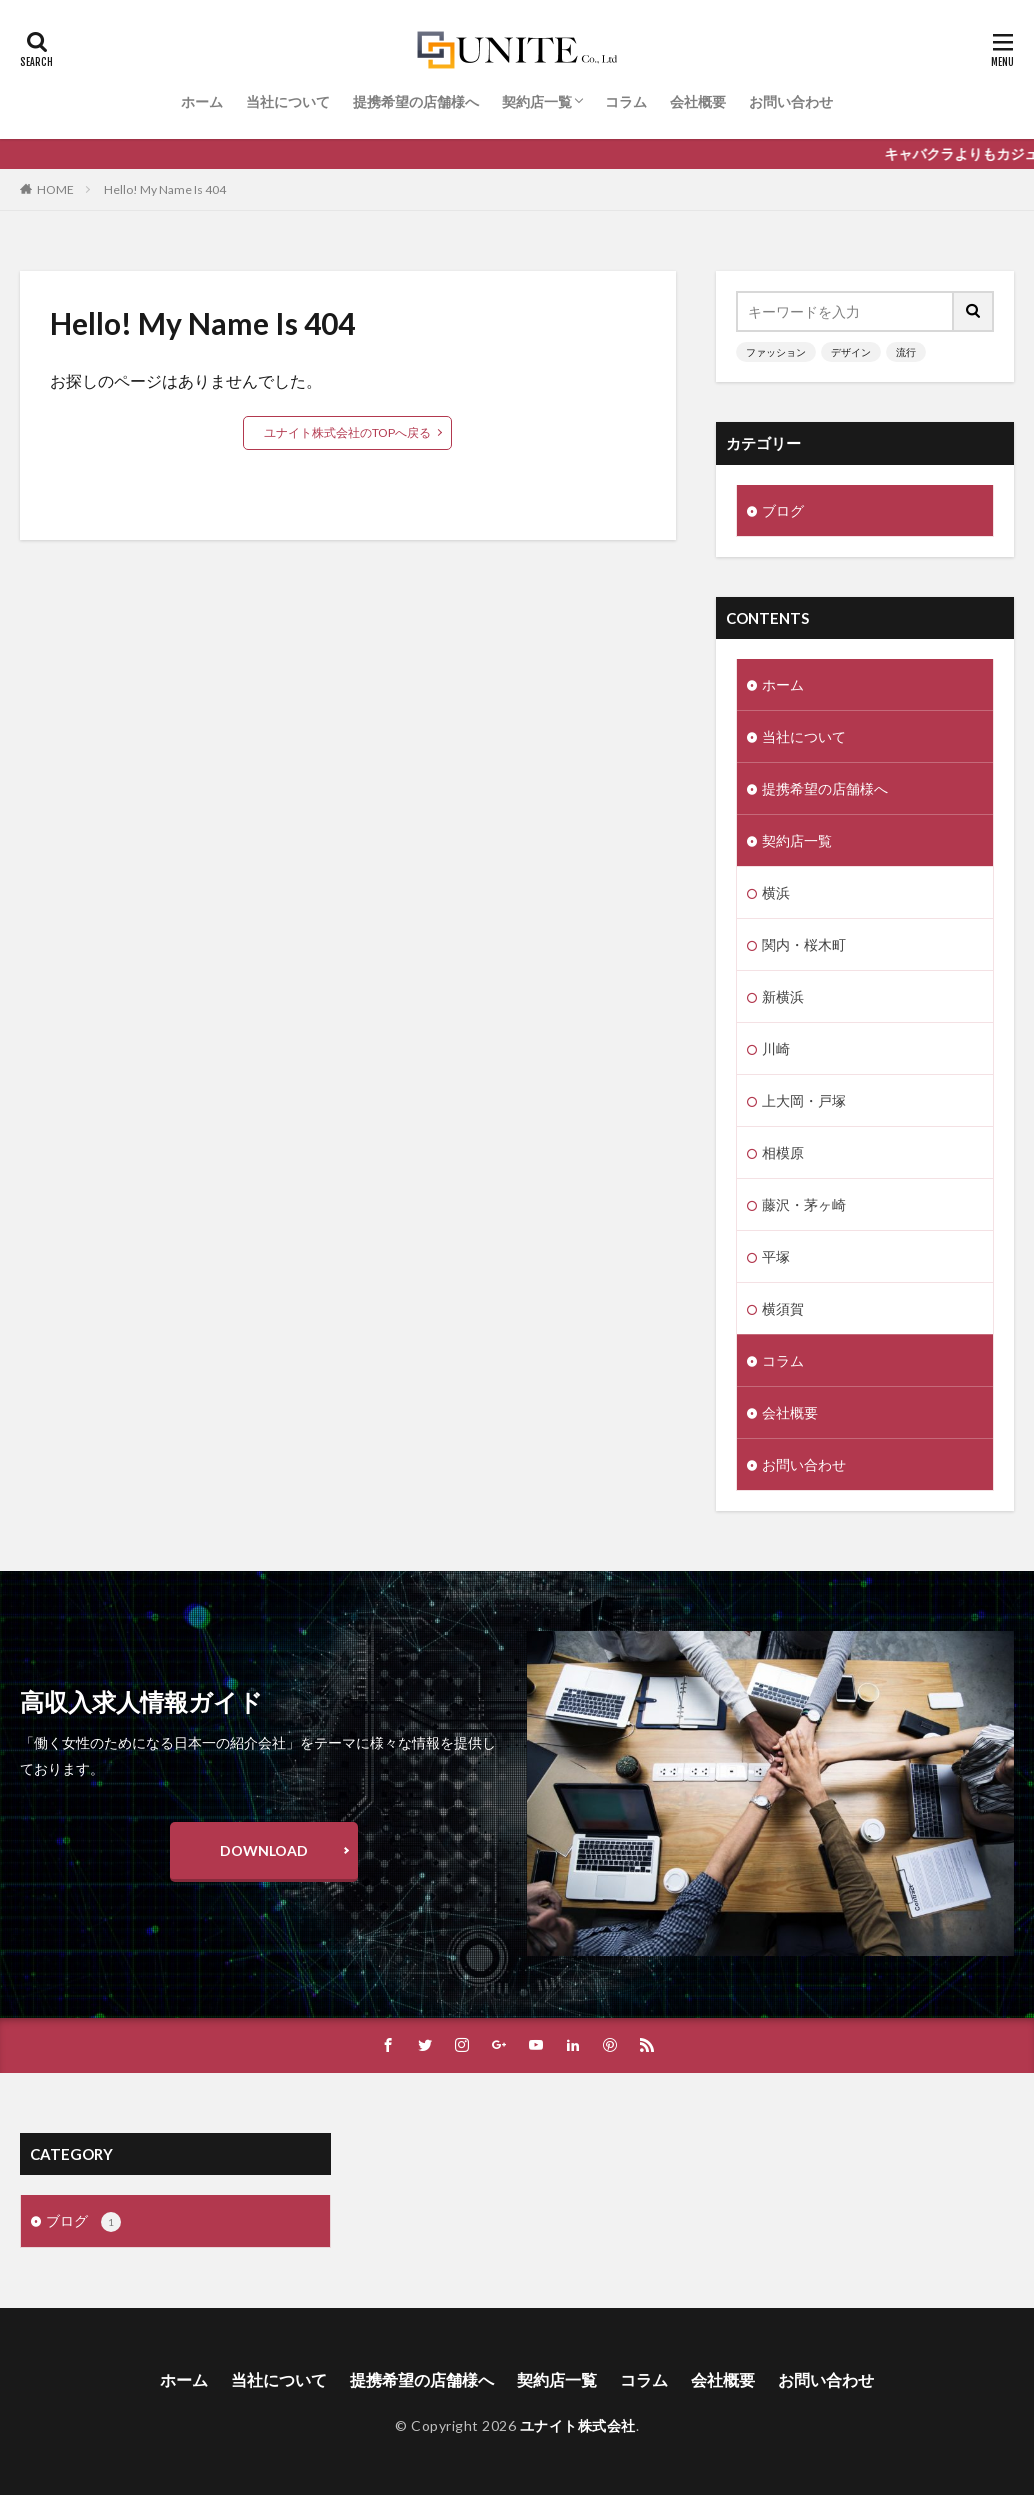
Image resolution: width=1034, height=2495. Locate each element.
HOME (55, 189)
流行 (906, 352)
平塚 (776, 1256)
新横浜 (783, 996)
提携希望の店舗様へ (416, 101)
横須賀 (783, 1308)
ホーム (202, 101)
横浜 (776, 892)
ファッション (776, 352)
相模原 (783, 1152)
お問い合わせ (791, 101)
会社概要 (698, 101)
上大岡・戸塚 (804, 1100)
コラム (626, 101)
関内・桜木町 (804, 944)
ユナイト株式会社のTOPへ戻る (347, 432)
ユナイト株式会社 (578, 2425)
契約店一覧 (537, 101)
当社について (288, 101)
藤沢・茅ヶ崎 (804, 1204)
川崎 (776, 1048)
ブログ (783, 510)
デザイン (851, 352)
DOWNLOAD (264, 1850)
